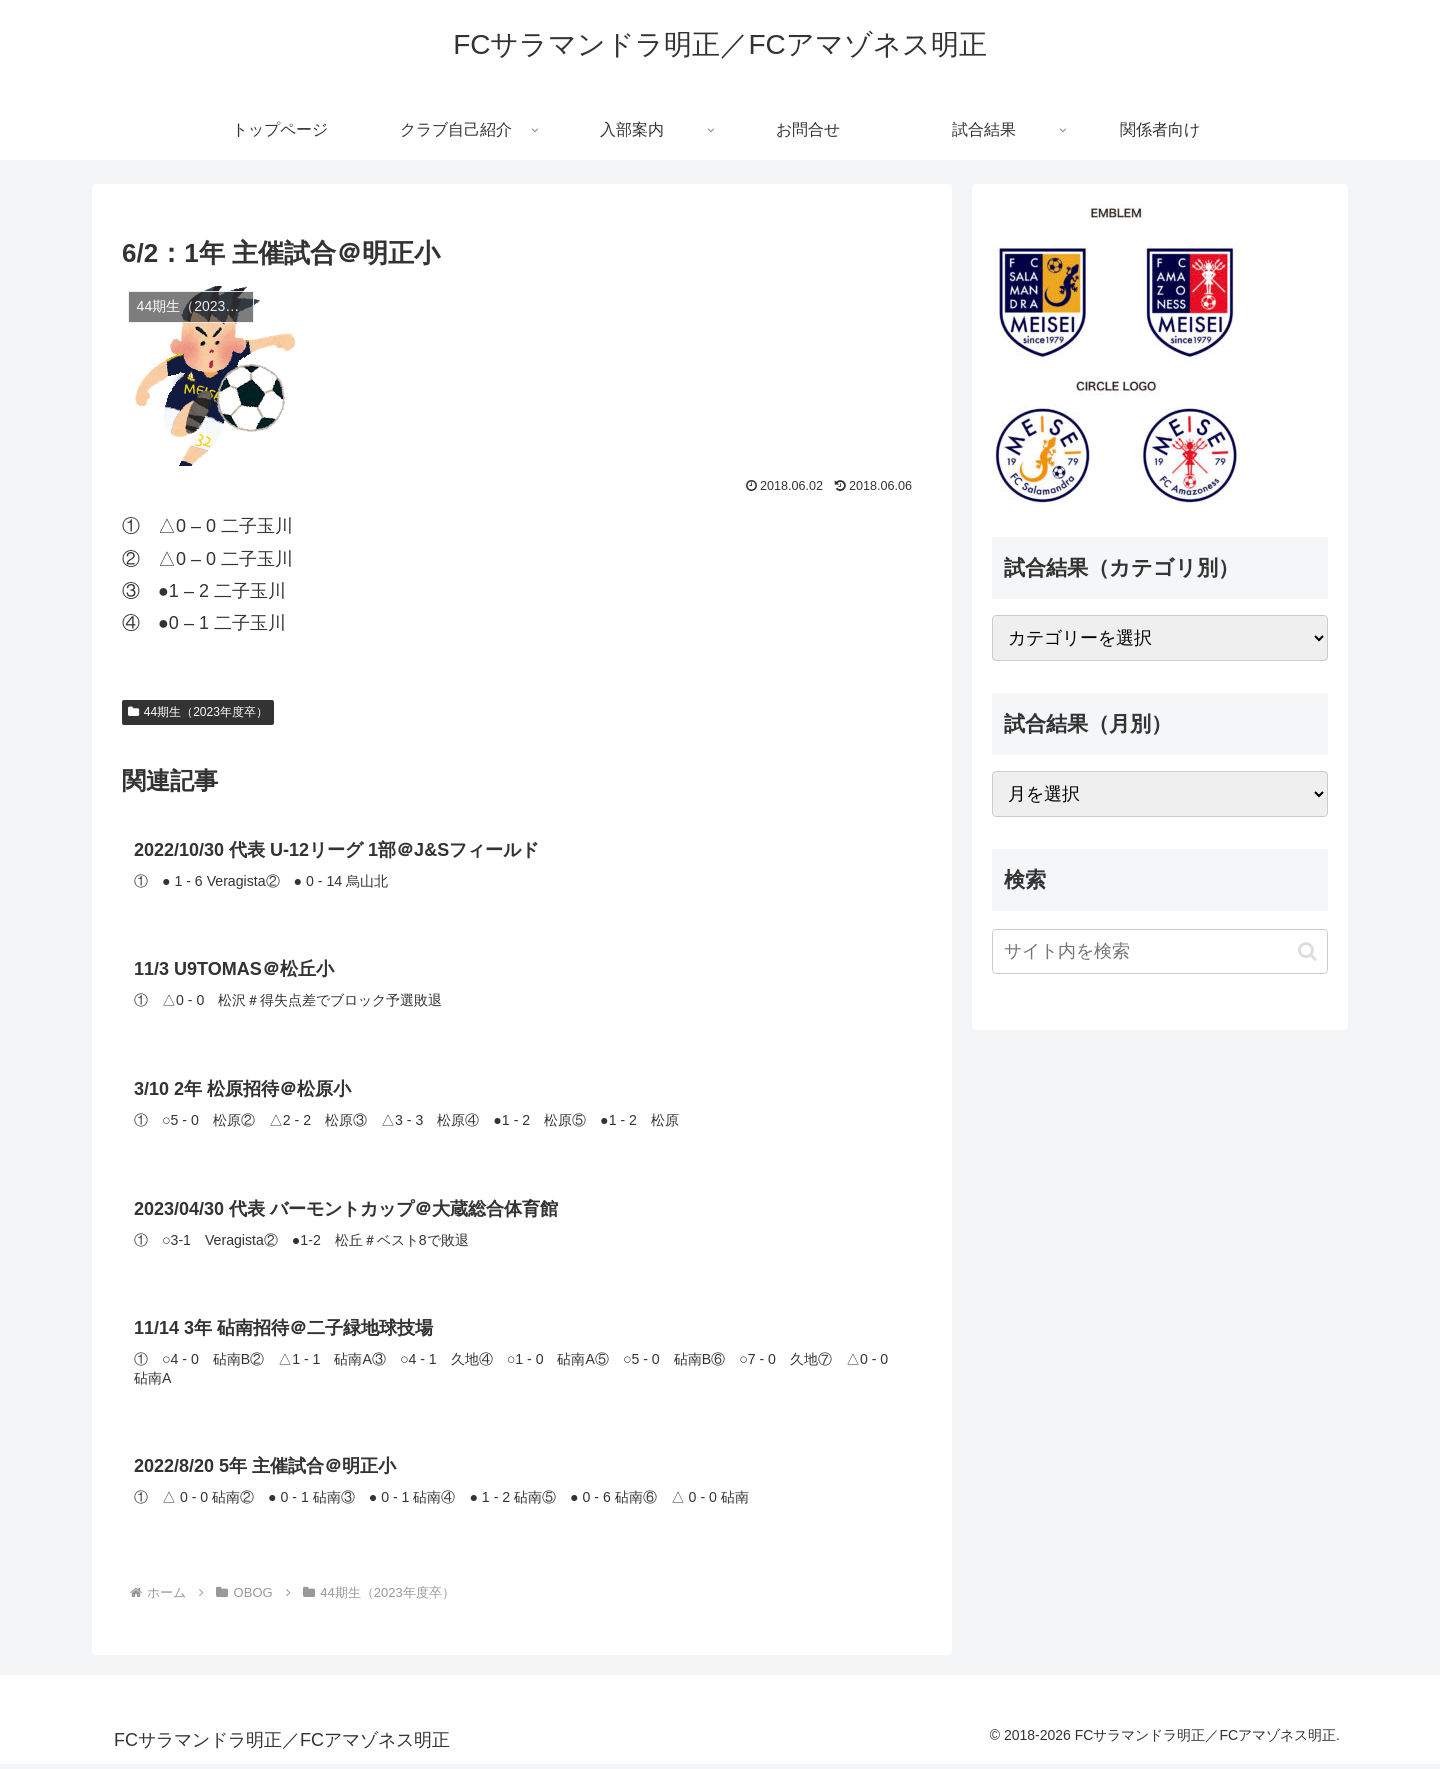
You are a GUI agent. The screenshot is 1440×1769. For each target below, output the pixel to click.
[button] (1307, 951)
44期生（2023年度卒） (198, 712)
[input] (1160, 951)
